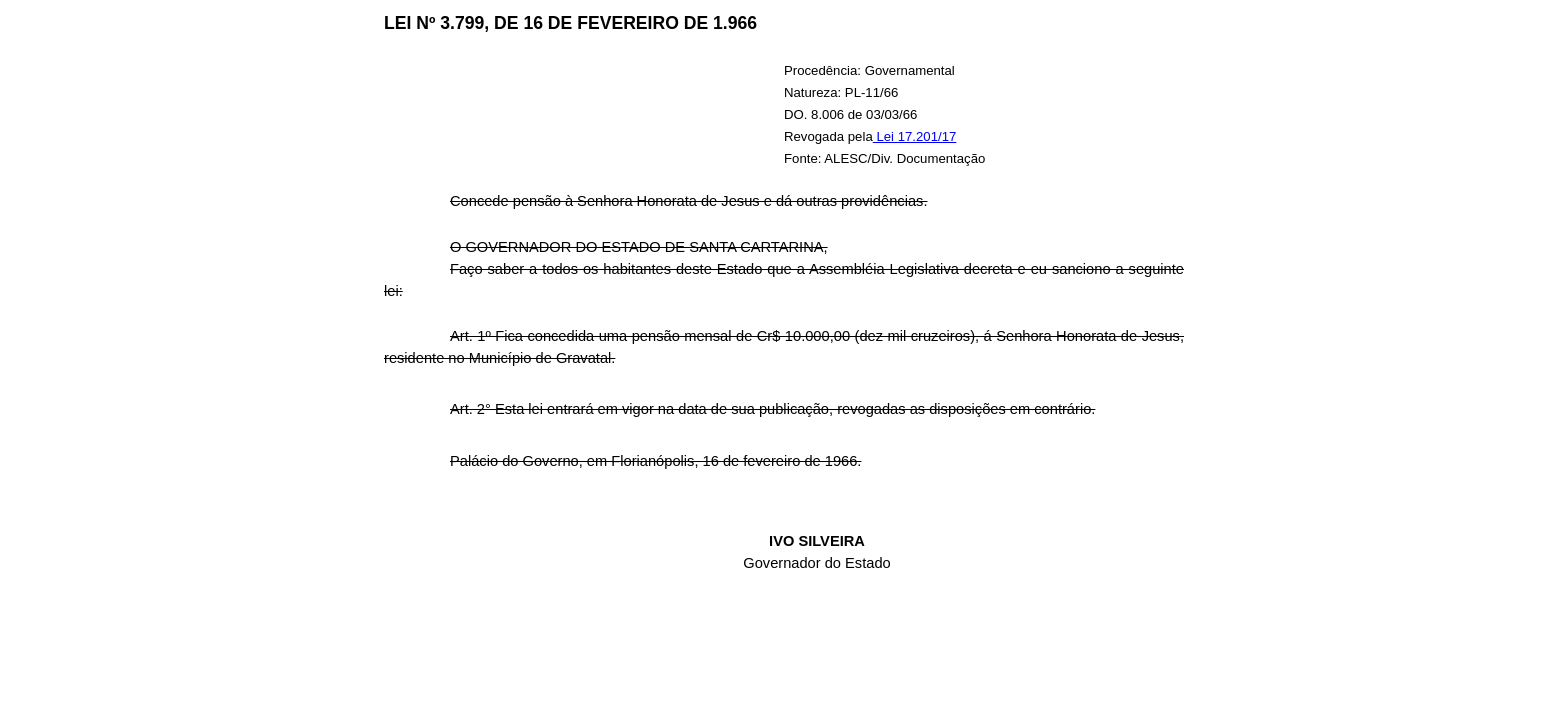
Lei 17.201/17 (915, 136)
